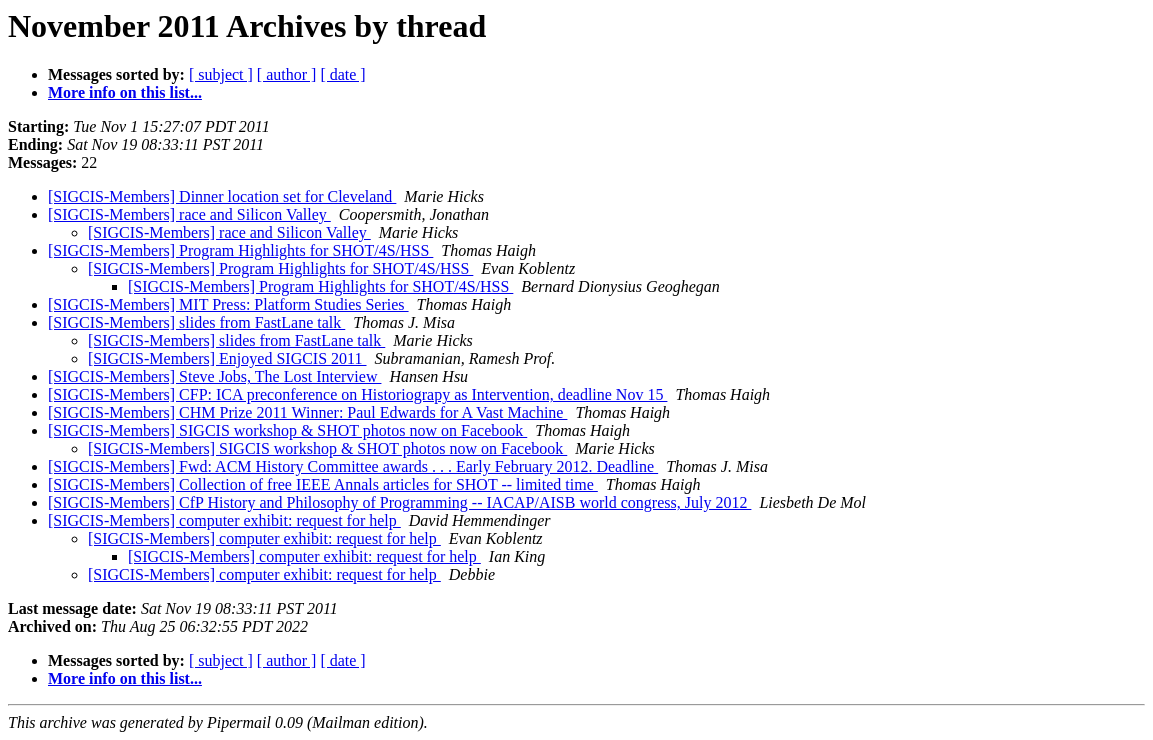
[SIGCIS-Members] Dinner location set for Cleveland (222, 196)
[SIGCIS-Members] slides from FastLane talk (196, 322)
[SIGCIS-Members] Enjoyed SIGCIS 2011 (227, 358)
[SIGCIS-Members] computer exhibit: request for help (224, 520)
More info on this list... (125, 92)
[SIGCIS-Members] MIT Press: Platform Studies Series (228, 304)
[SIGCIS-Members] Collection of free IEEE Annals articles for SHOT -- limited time (323, 484)
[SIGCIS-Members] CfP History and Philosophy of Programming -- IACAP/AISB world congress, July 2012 (399, 502)
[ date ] (342, 74)
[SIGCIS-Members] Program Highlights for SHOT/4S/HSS (240, 250)
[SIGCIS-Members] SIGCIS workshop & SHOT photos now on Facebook (287, 430)
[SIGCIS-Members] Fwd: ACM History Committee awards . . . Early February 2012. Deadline (353, 466)
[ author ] (287, 74)
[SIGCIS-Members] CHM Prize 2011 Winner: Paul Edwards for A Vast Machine (307, 412)
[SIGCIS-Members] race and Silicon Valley (189, 214)
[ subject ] (221, 74)
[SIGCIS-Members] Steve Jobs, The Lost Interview (214, 376)
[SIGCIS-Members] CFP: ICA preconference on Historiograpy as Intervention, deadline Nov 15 (357, 394)
